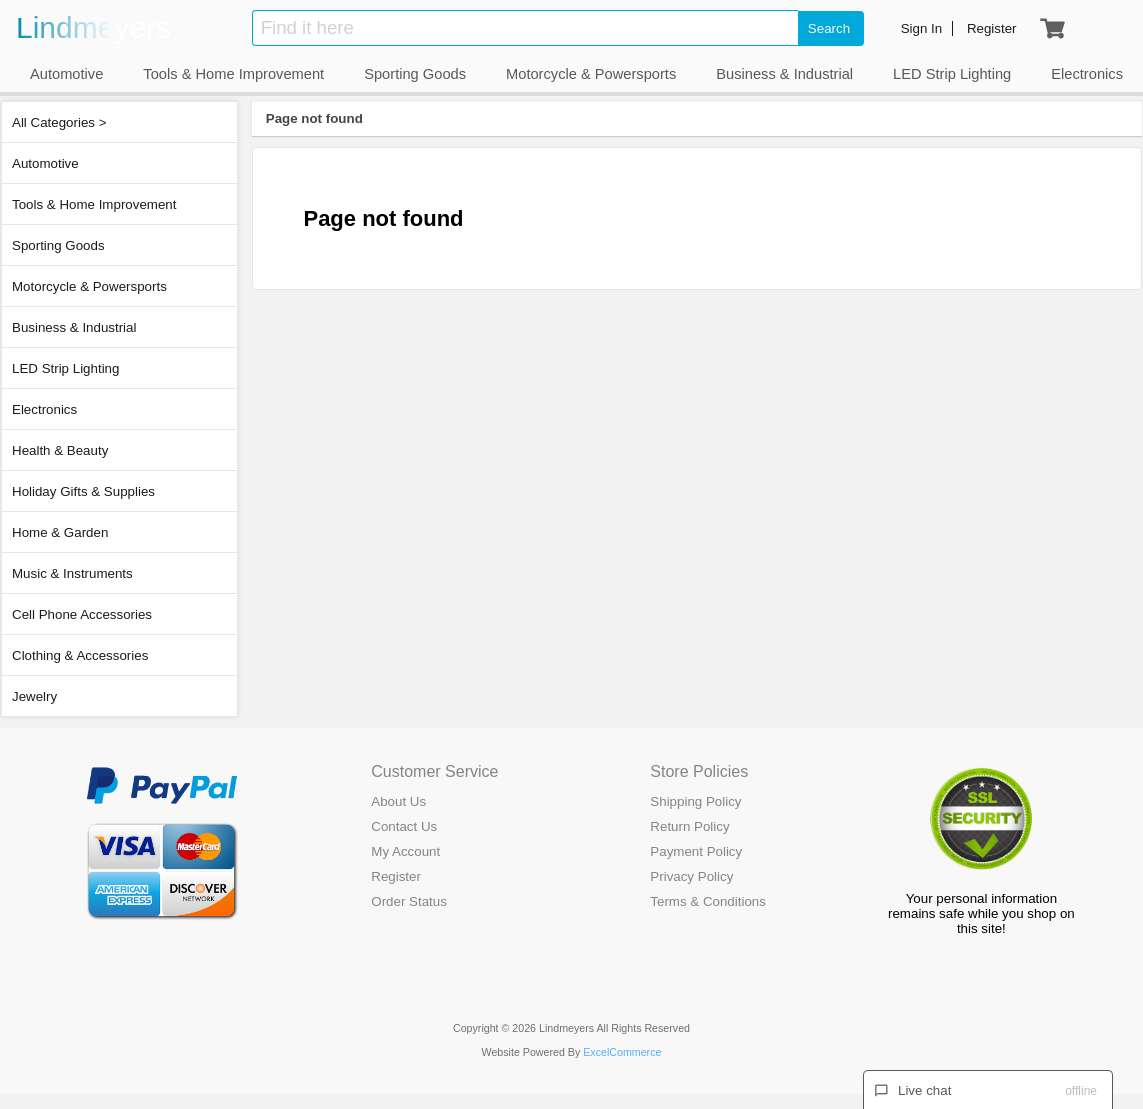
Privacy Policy (691, 876)
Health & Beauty (60, 450)
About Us (398, 801)
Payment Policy (696, 851)
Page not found (314, 118)
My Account (405, 851)
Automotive (45, 163)
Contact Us (404, 826)
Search (829, 28)
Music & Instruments (72, 573)
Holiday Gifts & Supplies (83, 491)
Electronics (44, 409)
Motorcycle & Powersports (89, 286)
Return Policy (689, 826)
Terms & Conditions (708, 901)
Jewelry (34, 696)
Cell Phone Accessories (82, 614)
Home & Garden (60, 532)
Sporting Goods (58, 245)
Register (396, 876)
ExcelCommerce (622, 1052)
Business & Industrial (74, 327)
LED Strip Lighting (65, 368)
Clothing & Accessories (80, 655)
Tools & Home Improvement (94, 204)
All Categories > (59, 122)
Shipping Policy (695, 801)
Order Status (409, 901)
